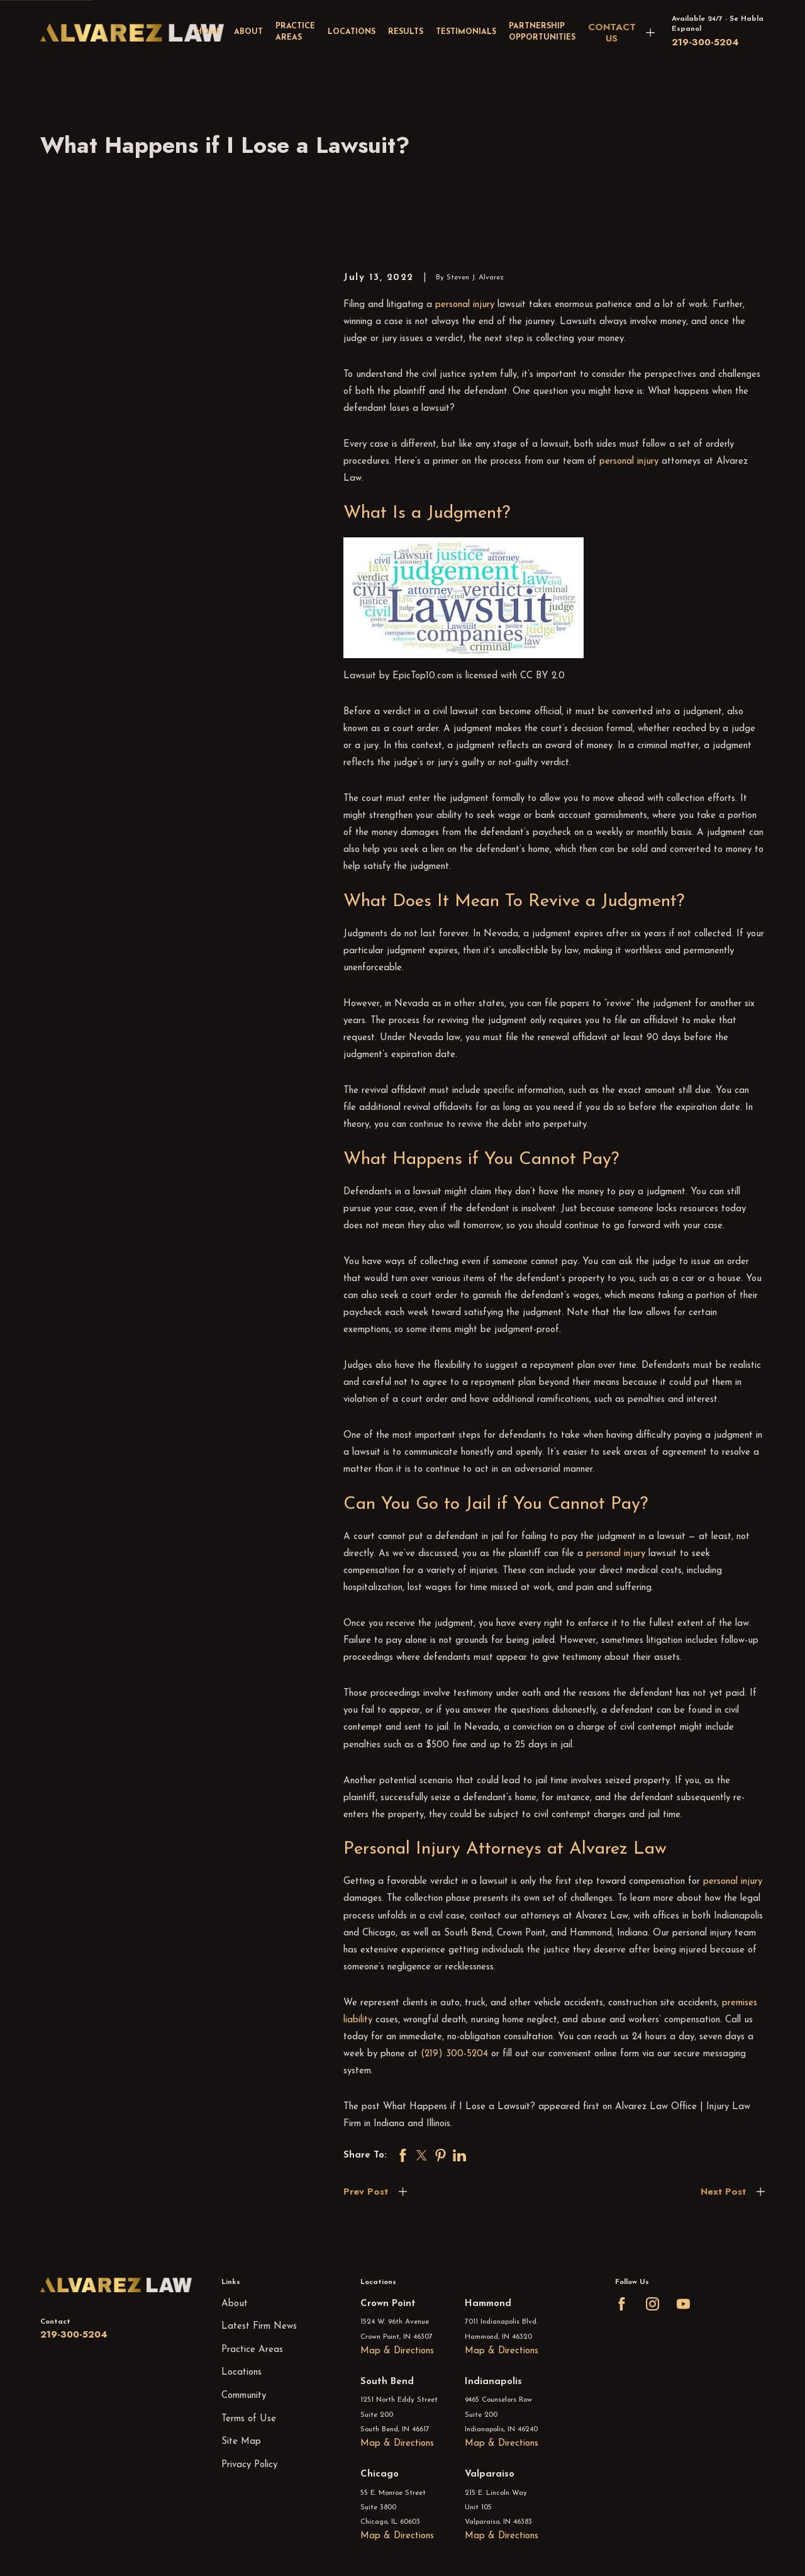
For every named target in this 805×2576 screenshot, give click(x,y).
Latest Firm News (259, 2326)
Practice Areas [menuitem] (295, 32)
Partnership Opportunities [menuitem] (542, 32)
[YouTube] (683, 2303)
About (234, 2304)
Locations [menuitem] (351, 32)
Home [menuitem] (208, 32)
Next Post (723, 2191)
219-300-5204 (705, 42)
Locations (241, 2372)
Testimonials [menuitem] (466, 32)
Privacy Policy (249, 2465)
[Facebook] (621, 2303)
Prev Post (365, 2191)
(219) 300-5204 (454, 2054)
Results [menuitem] (405, 32)
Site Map (241, 2441)
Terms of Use (248, 2419)
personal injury (464, 305)
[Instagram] (652, 2303)
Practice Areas (252, 2350)
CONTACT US (612, 32)
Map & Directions (397, 2351)
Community (243, 2395)
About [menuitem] (248, 32)
